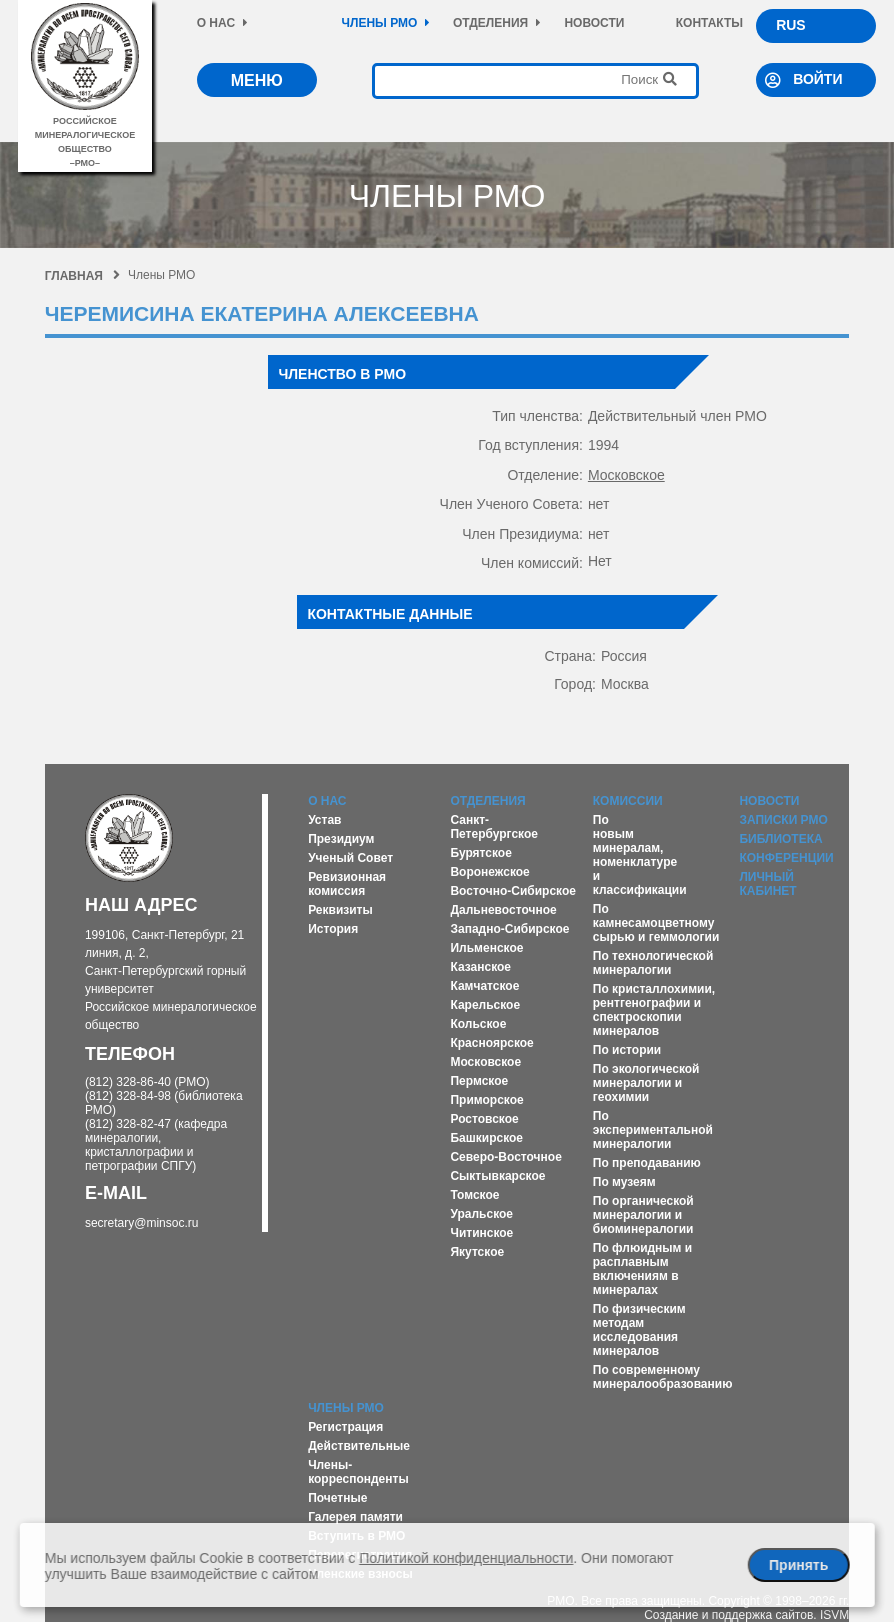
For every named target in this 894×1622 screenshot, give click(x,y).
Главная (82, 276)
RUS (791, 25)
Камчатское (484, 986)
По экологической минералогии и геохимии (646, 1083)
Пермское (479, 1081)
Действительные (359, 1446)
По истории (627, 1050)
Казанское (480, 967)
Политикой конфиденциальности (466, 1558)
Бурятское (480, 853)
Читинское (481, 1233)
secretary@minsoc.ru (142, 1223)
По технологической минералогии (653, 963)
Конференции (786, 858)
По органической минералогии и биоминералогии (643, 1215)
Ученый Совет (350, 858)
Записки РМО (783, 820)
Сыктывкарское (497, 1176)
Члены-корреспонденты (358, 1472)
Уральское (481, 1214)
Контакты (709, 23)
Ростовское (484, 1119)
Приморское (486, 1100)
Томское (474, 1195)
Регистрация (345, 1427)
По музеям (624, 1182)
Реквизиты (340, 910)
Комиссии (628, 801)
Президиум (341, 839)
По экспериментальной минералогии (653, 1130)
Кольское (478, 1024)
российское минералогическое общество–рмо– (84, 135)
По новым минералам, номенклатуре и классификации (640, 855)
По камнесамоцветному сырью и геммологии (656, 923)
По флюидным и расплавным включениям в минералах (642, 1269)
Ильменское (486, 948)
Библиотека (780, 839)
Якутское (477, 1252)
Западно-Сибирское (509, 929)
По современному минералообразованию (663, 1377)
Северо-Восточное (505, 1157)
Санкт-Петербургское (494, 827)
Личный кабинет (767, 884)
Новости (594, 23)
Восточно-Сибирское (513, 891)
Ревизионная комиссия (347, 884)
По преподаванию (647, 1163)
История (333, 929)
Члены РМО (386, 23)
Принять (798, 1565)
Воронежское (489, 872)
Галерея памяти (355, 1517)
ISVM (834, 1615)
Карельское (485, 1005)
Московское (626, 475)
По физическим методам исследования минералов (639, 1330)
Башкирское (486, 1138)
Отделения (497, 23)
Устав (324, 820)
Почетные (337, 1498)
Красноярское (491, 1043)
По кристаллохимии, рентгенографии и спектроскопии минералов (654, 1010)
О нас (222, 23)
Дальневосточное (503, 910)
